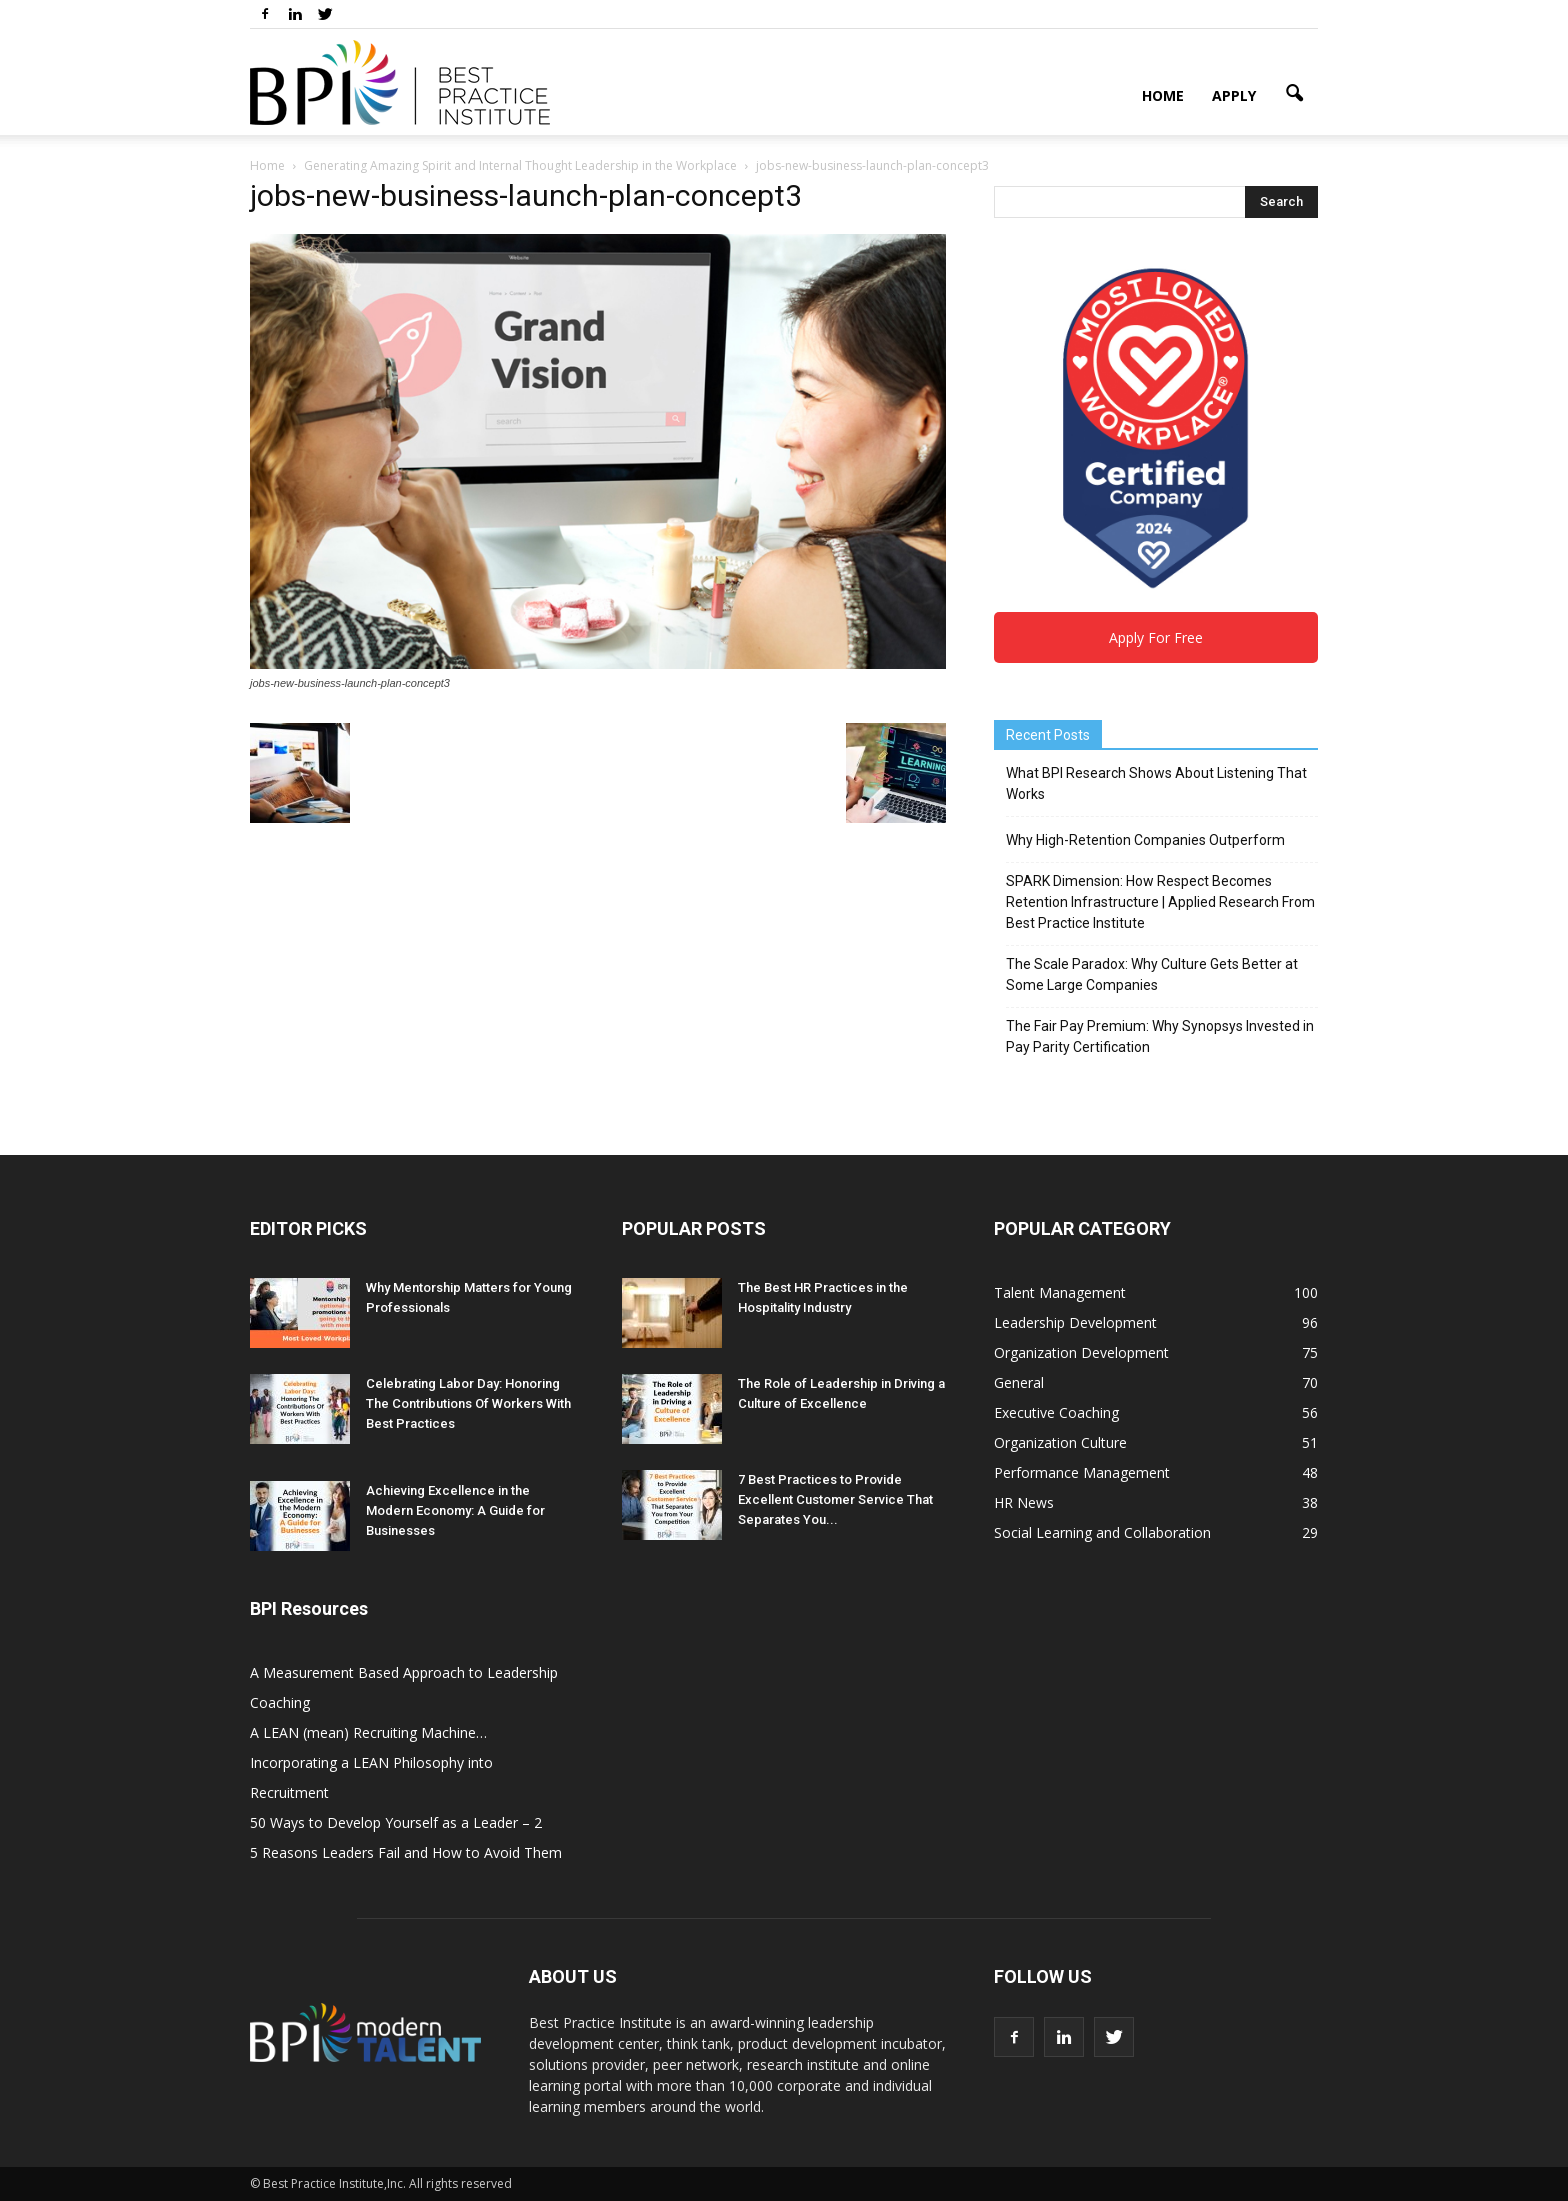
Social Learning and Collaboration (1102, 1532)
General (1019, 1382)
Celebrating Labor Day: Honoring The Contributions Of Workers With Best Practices (468, 1403)
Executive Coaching (1056, 1412)
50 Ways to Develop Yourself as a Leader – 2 (396, 1822)
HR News (1024, 1502)
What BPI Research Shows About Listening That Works (1156, 783)
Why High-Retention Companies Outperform (1145, 840)
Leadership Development (1075, 1322)
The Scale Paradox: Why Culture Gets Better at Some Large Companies (1152, 974)
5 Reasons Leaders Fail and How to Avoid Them (406, 1852)
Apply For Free (1156, 637)
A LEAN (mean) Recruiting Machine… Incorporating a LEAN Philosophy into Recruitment (371, 1762)
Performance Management (1082, 1472)
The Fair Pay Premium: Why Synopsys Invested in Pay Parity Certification (1160, 1036)
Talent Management (1060, 1292)
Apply (1234, 95)
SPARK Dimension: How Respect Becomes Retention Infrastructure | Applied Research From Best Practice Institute (1160, 902)
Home (1163, 95)
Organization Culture (1060, 1442)
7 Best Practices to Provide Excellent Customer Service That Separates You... (835, 1499)
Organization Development (1081, 1352)
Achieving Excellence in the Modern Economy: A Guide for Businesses (455, 1510)
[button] (1294, 94)
